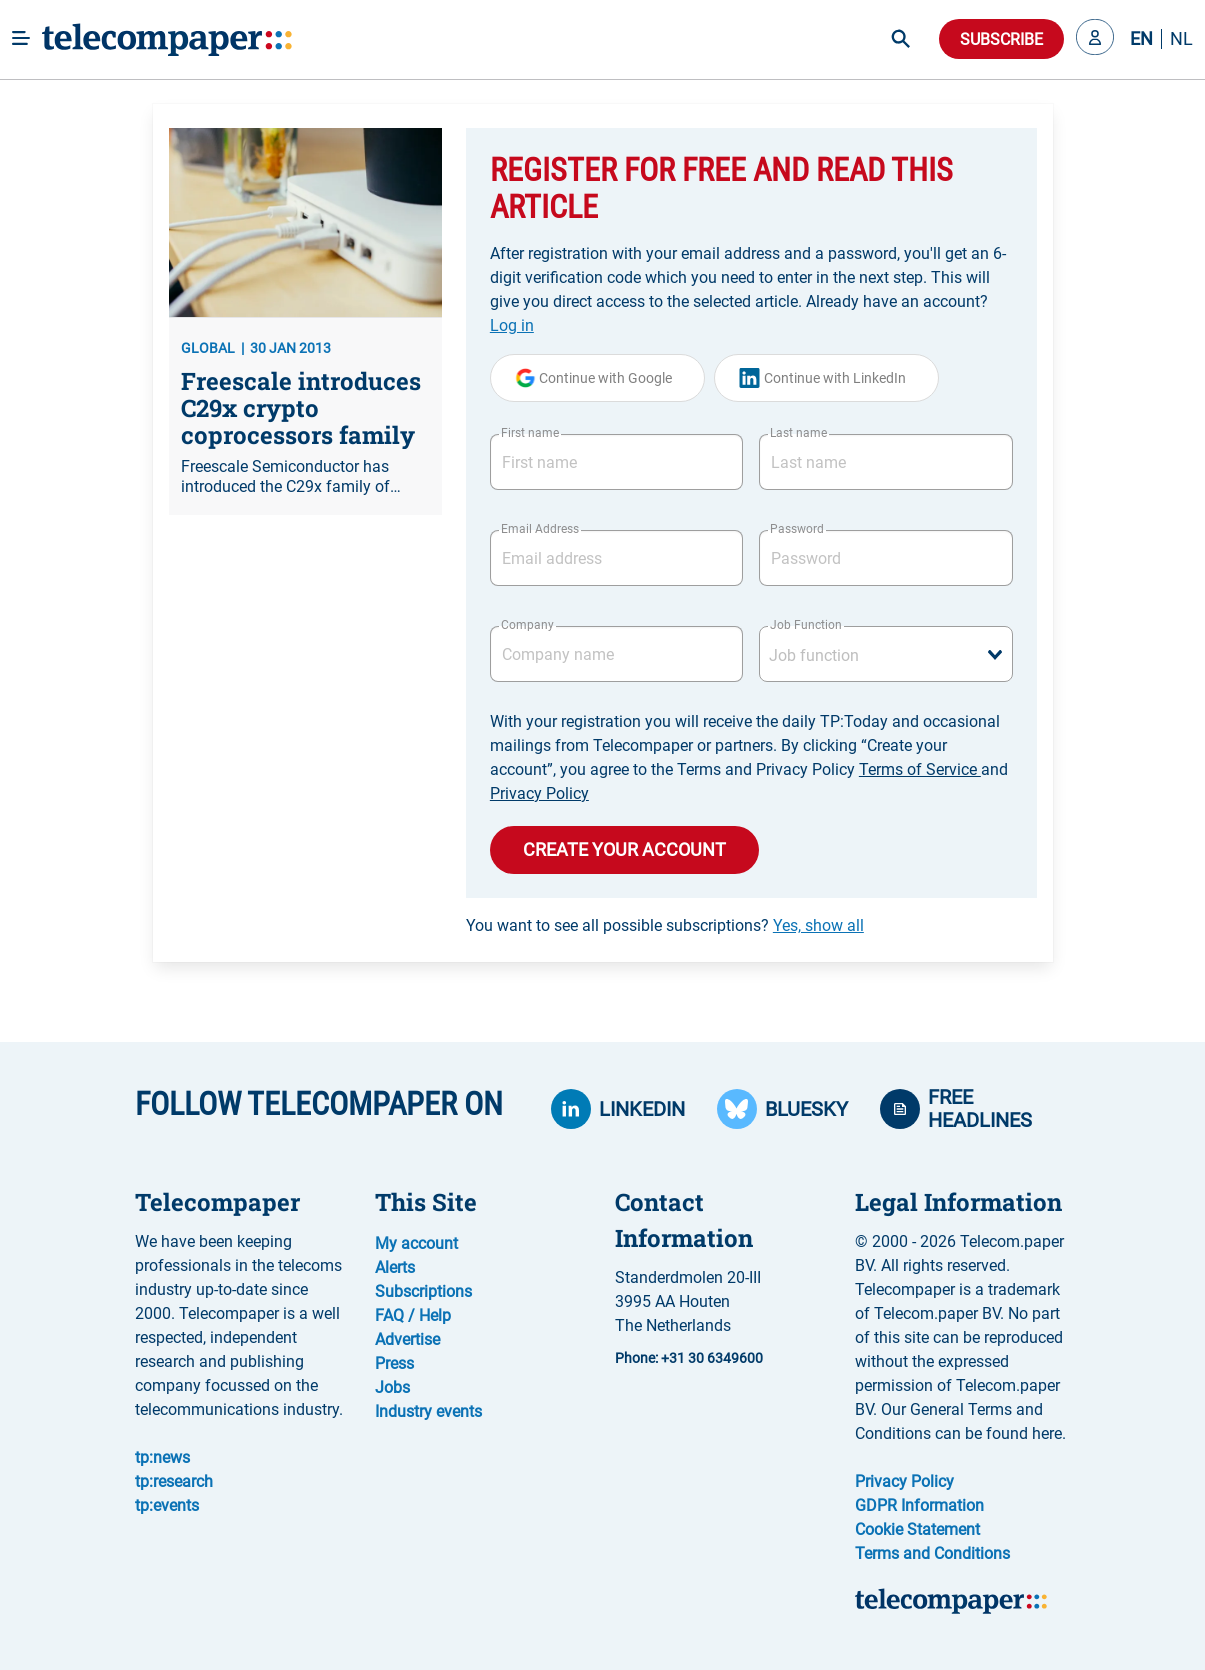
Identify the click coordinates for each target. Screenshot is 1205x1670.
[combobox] (885, 654)
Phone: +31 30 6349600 (689, 1358)
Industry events (428, 1411)
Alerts (395, 1267)
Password (797, 529)
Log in (512, 325)
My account (416, 1243)
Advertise (407, 1339)
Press (394, 1363)
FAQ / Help (413, 1315)
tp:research (174, 1481)
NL (1181, 39)
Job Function (806, 625)
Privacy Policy (539, 793)
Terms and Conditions (932, 1553)
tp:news (162, 1457)
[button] (1095, 39)
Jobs (392, 1387)
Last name (798, 433)
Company (527, 625)
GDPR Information (919, 1505)
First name (530, 433)
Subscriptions (423, 1291)
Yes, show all (818, 925)
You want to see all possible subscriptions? (665, 925)
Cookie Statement (917, 1529)
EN (1141, 39)
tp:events (167, 1505)
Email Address (540, 529)
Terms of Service (920, 769)
